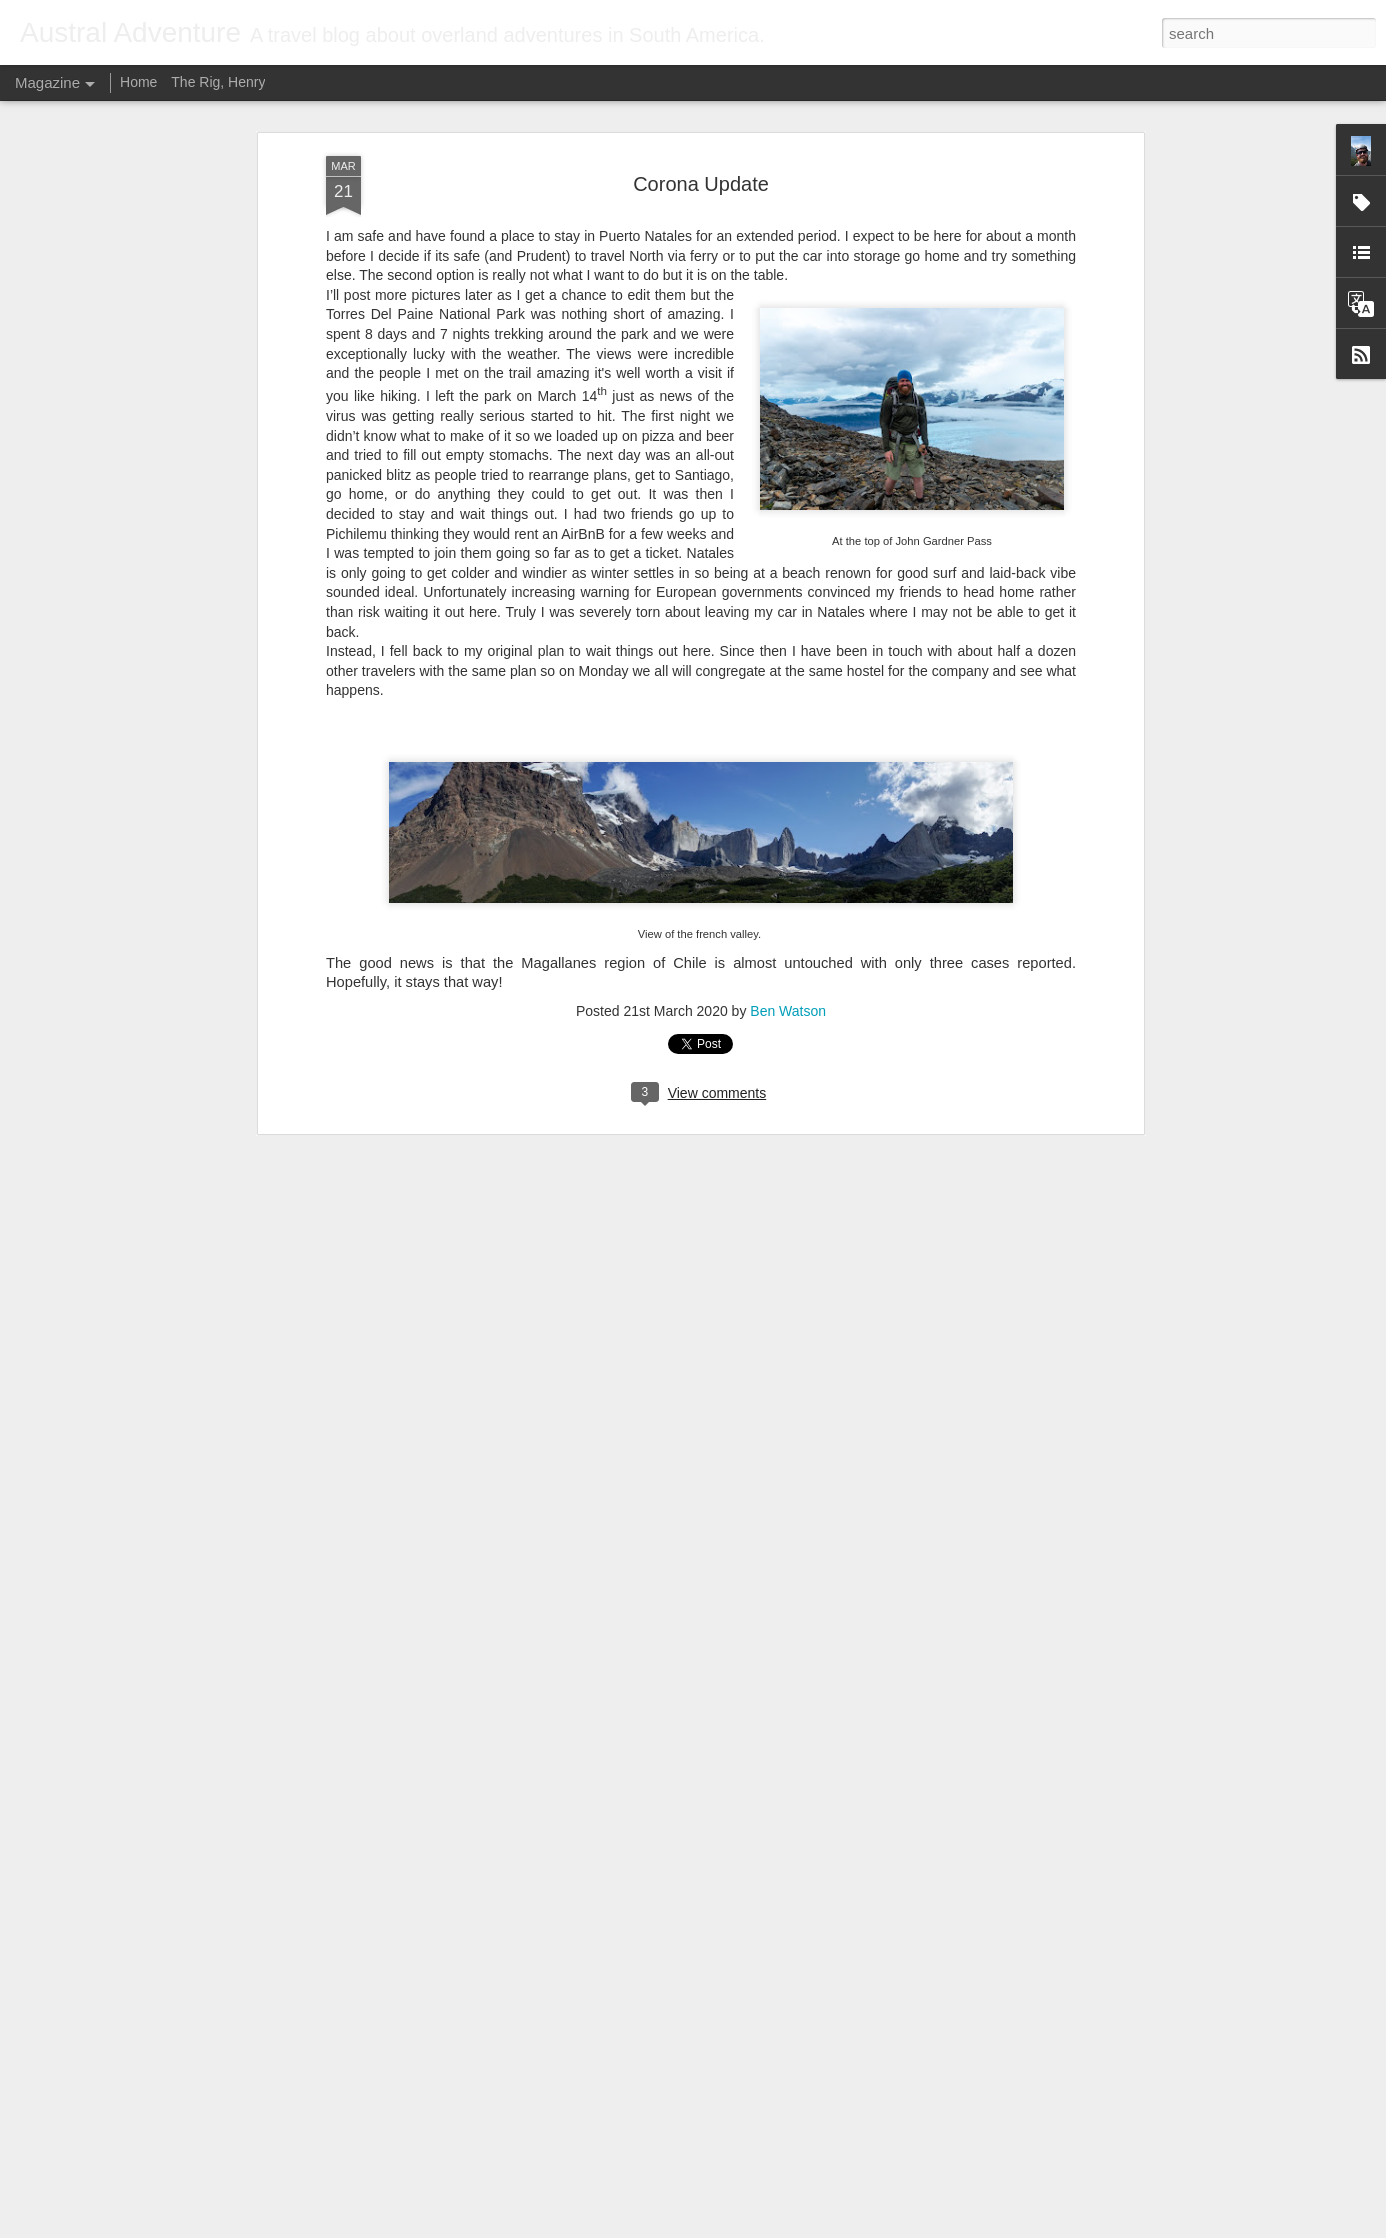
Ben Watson (788, 948)
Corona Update (701, 121)
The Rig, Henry (218, 82)
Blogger (755, 2227)
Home (138, 82)
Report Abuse (814, 2227)
